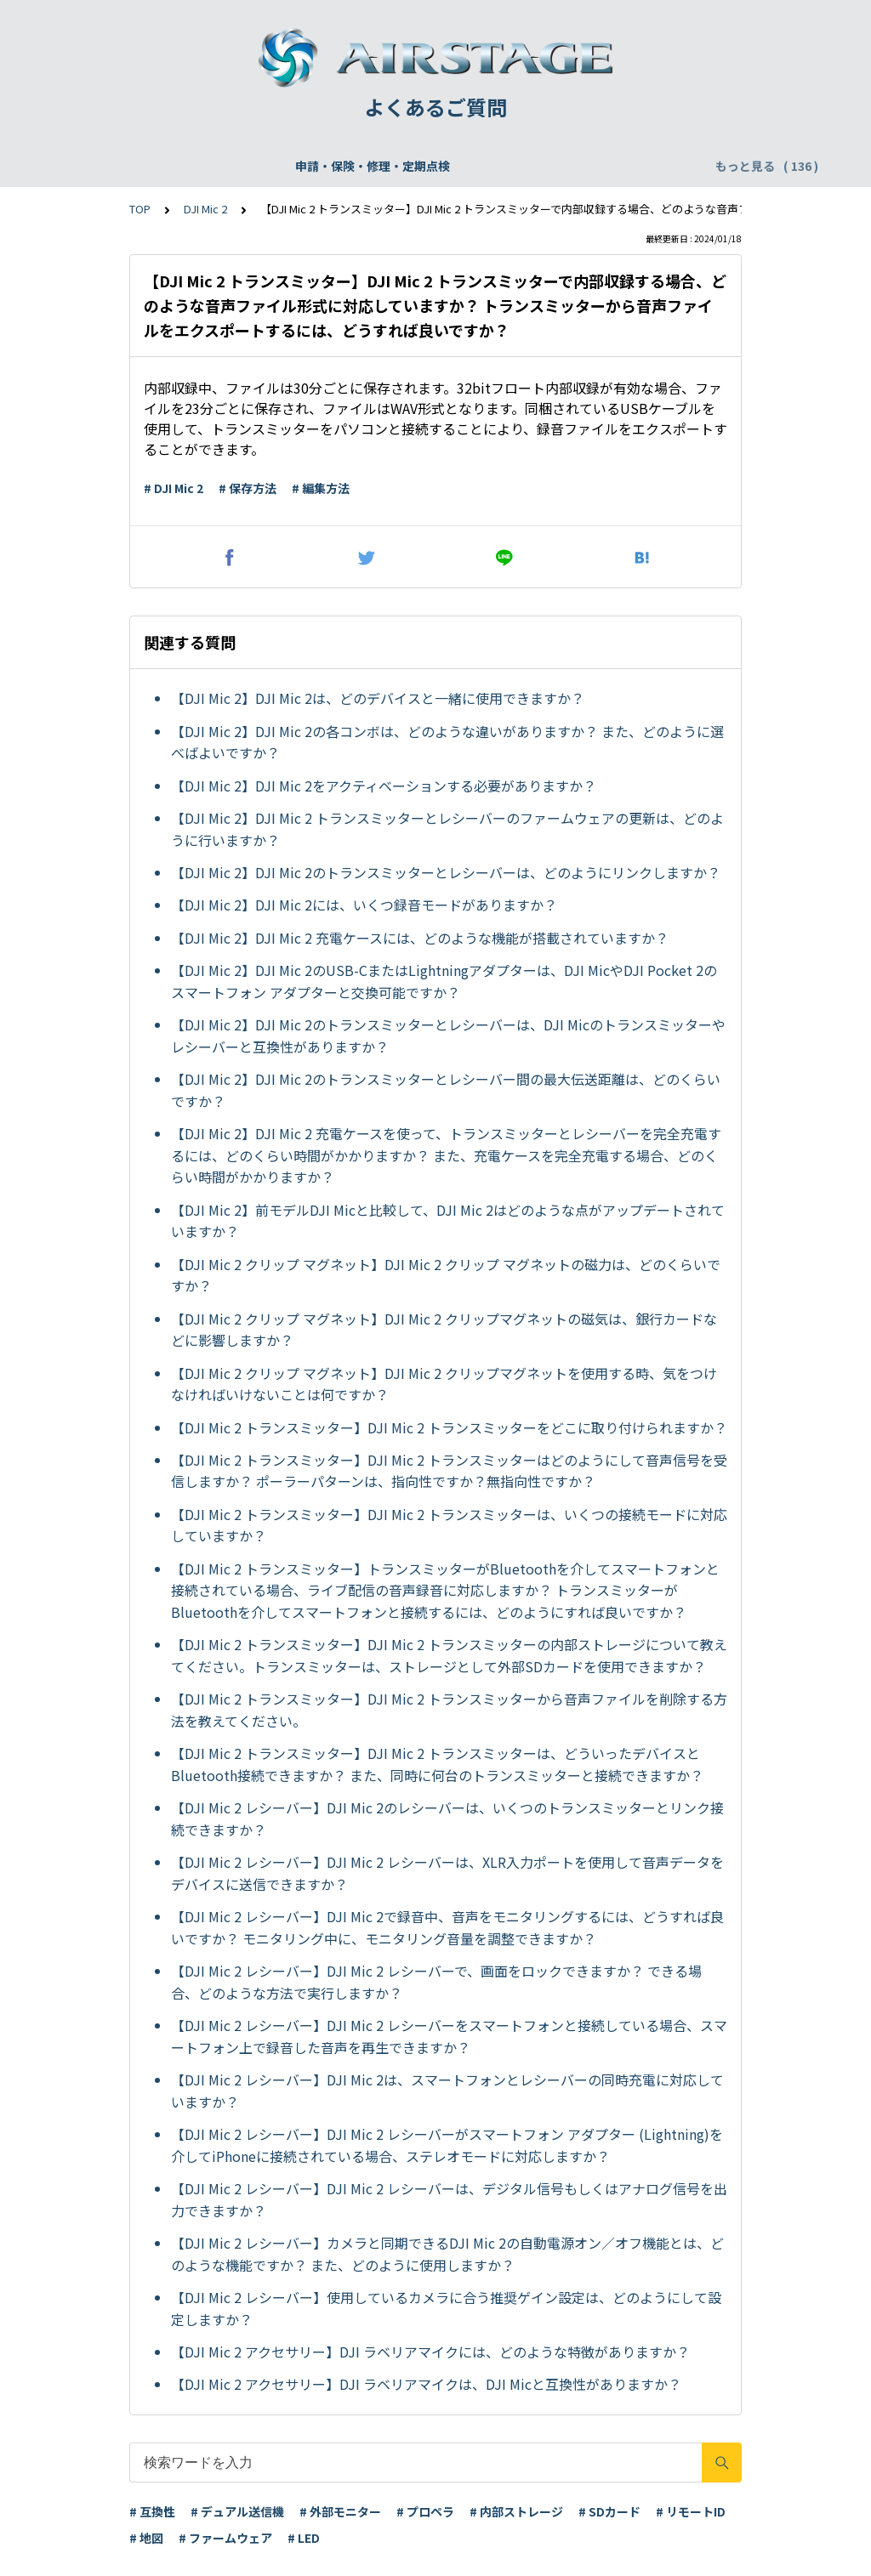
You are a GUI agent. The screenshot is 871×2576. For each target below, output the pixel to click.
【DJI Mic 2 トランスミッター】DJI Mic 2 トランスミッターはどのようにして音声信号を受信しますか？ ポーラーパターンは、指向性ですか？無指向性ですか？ (449, 1471)
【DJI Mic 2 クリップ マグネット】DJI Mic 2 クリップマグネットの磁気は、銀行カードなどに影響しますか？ (444, 1329)
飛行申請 (345, 165)
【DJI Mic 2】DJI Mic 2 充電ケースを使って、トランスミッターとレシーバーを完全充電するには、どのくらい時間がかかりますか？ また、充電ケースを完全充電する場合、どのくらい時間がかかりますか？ (446, 1155)
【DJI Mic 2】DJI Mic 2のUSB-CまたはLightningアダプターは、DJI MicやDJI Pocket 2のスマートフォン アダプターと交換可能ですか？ (444, 981)
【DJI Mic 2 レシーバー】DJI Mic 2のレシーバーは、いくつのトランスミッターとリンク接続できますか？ (447, 1818)
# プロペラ (425, 2511)
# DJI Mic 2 (173, 487)
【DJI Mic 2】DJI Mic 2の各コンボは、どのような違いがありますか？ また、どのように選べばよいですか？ (447, 742)
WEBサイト (546, 165)
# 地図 (146, 2537)
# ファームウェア (225, 2537)
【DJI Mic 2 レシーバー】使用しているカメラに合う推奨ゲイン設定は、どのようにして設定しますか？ (446, 2308)
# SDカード (609, 2511)
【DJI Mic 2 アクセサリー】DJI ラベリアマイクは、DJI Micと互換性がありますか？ (426, 2384)
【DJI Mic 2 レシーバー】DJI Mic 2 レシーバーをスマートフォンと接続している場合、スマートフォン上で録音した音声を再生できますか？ (449, 2036)
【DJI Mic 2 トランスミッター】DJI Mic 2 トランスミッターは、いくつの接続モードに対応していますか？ (449, 1525)
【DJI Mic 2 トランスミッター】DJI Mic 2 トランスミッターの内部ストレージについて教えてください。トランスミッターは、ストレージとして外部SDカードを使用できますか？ (449, 1655)
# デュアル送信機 (237, 2511)
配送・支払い (637, 165)
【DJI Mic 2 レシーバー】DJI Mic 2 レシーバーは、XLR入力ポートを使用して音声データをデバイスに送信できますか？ (447, 1873)
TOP (140, 209)
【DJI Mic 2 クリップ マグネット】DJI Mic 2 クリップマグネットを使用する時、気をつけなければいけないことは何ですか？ (444, 1384)
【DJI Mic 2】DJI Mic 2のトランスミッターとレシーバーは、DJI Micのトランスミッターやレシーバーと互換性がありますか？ (448, 1035)
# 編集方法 (321, 487)
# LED (303, 2537)
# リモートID (691, 2511)
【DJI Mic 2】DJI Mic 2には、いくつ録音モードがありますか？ (364, 904)
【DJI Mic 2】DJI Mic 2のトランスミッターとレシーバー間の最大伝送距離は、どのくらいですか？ (445, 1090)
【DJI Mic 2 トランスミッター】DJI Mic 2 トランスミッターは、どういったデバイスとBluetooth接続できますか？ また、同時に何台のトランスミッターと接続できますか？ (437, 1764)
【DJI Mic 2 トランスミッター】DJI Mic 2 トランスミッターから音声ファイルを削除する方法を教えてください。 (449, 1709)
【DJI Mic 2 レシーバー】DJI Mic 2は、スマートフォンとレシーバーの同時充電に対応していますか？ (447, 2090)
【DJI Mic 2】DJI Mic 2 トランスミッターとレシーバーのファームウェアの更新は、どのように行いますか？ (447, 829)
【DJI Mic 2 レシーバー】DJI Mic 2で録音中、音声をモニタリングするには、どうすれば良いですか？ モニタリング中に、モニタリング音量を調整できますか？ (447, 1927)
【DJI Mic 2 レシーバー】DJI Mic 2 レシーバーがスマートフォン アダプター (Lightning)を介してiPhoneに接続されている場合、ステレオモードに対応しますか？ (447, 2145)
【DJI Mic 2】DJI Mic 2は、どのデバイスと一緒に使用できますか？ (377, 698)
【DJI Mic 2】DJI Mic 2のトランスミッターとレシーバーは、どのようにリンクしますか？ (445, 872)
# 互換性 (152, 2511)
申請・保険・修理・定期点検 (148, 165)
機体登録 (274, 165)
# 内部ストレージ (516, 2511)
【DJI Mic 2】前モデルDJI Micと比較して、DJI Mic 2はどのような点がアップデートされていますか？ (448, 1221)
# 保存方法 (247, 487)
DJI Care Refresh (442, 165)
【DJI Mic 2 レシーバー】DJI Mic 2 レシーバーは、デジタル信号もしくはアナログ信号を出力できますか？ (449, 2199)
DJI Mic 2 (205, 209)
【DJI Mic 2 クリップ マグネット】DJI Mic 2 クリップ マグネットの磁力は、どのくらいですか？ (445, 1275)
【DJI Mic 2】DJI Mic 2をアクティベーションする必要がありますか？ (383, 785)
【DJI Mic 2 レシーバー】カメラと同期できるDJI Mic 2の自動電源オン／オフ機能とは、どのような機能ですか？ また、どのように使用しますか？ (447, 2254)
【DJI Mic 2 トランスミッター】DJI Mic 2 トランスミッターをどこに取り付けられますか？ (449, 1427)
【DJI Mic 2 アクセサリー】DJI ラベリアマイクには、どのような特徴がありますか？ (430, 2351)
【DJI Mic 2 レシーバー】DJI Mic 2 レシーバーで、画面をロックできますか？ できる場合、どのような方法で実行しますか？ (436, 1981)
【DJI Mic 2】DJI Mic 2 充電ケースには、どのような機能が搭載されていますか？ (420, 938)
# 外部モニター (340, 2511)
